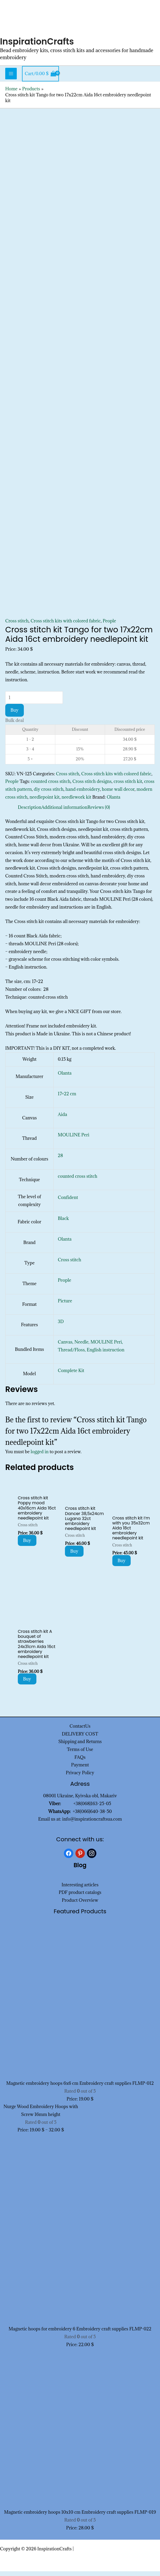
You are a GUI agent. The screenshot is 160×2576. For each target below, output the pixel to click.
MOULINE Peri (73, 1139)
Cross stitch (17, 625)
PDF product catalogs (80, 1897)
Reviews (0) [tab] (98, 812)
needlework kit (76, 801)
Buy (14, 714)
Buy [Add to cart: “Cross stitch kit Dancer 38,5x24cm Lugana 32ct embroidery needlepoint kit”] (74, 1555)
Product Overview (80, 1905)
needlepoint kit (45, 801)
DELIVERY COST (80, 1738)
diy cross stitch (48, 794)
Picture (65, 1305)
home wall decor (118, 794)
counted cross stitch (50, 786)
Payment (80, 1769)
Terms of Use (80, 1754)
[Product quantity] (34, 702)
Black (63, 1223)
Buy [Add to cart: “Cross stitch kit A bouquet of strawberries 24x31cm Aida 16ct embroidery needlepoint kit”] (27, 1684)
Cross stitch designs (92, 786)
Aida (62, 1119)
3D (61, 1326)
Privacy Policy (80, 1777)
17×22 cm (67, 1098)
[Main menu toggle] (11, 78)
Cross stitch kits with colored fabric (66, 625)
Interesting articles (80, 1889)
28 (60, 1160)
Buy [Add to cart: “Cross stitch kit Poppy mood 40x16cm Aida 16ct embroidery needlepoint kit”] (27, 1545)
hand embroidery (82, 794)
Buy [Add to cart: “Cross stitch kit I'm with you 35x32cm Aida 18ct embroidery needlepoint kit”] (122, 1565)
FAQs (79, 1762)
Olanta (113, 801)
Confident (68, 1202)
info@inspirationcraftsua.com (92, 1824)
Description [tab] (29, 812)
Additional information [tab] (64, 812)
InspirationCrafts (39, 45)
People (109, 625)
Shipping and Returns (80, 1746)
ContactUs (80, 1730)
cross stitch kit (128, 786)
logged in (40, 1456)
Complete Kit (71, 1375)
